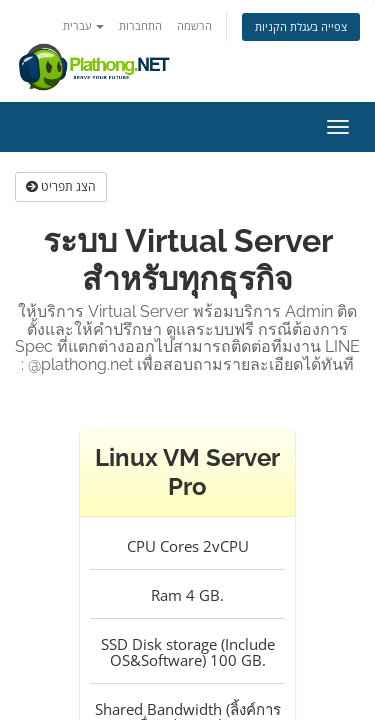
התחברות (140, 25)
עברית (83, 25)
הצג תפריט (61, 186)
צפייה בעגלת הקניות (301, 26)
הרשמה (194, 25)
